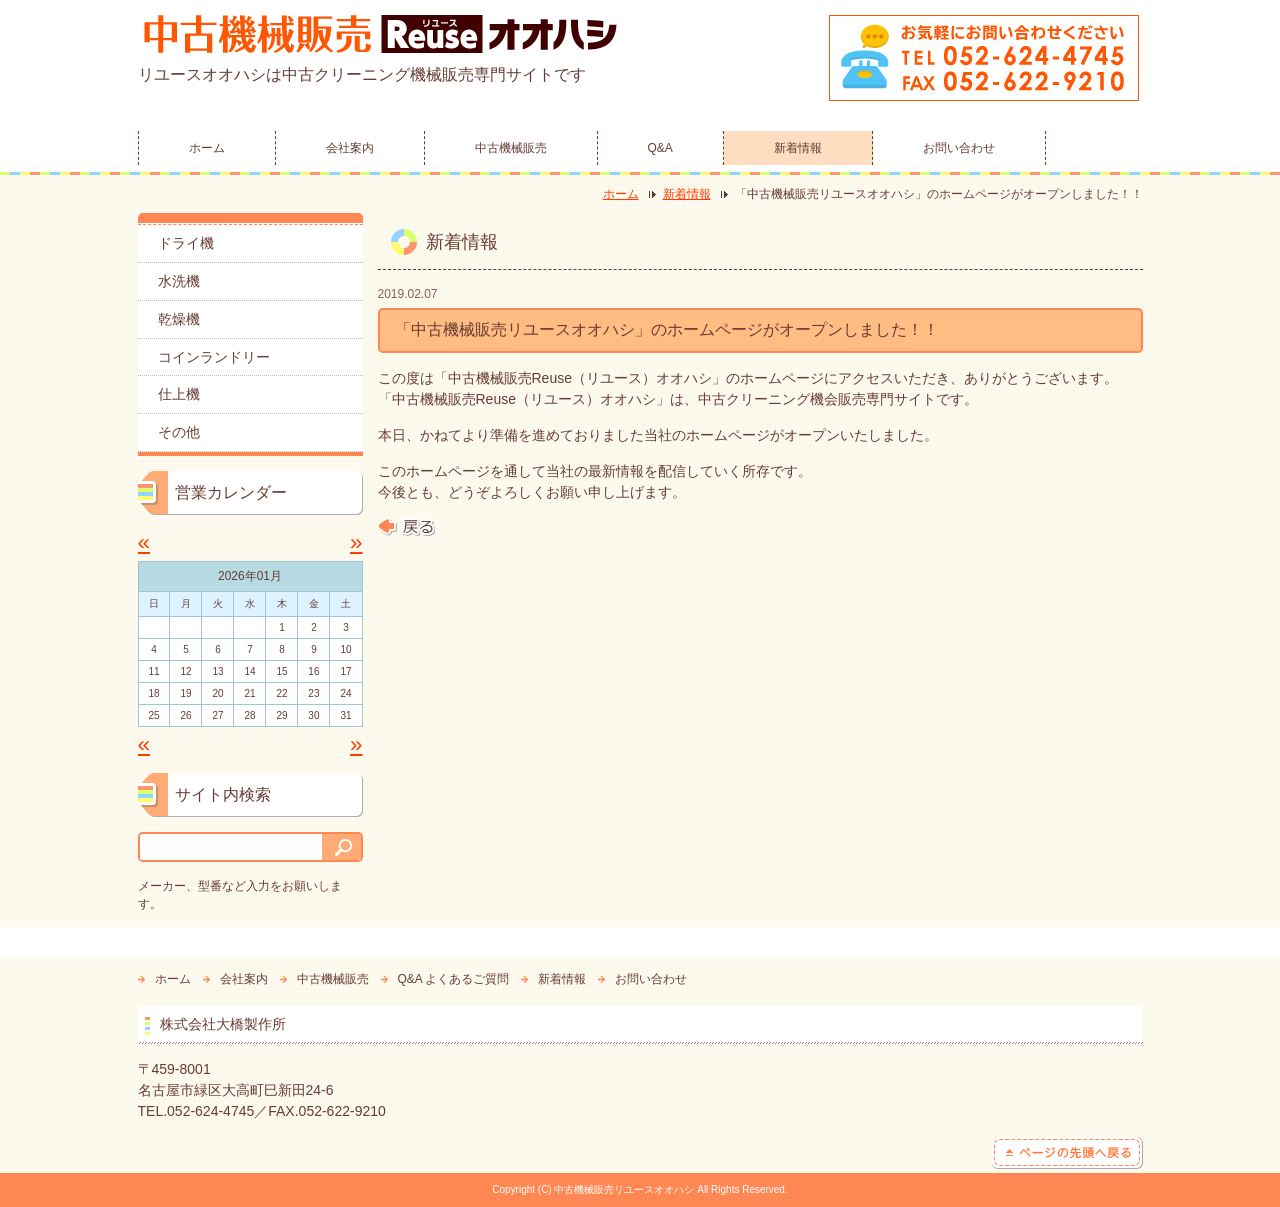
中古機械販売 (511, 148)
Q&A (660, 148)
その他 (179, 432)
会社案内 (350, 148)
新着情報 (798, 148)
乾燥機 (179, 319)
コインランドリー (214, 357)
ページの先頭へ (1067, 1153)
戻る (406, 527)
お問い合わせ (959, 148)
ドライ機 (186, 243)
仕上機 (179, 394)
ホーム (207, 148)
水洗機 (179, 281)
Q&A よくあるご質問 (454, 979)
